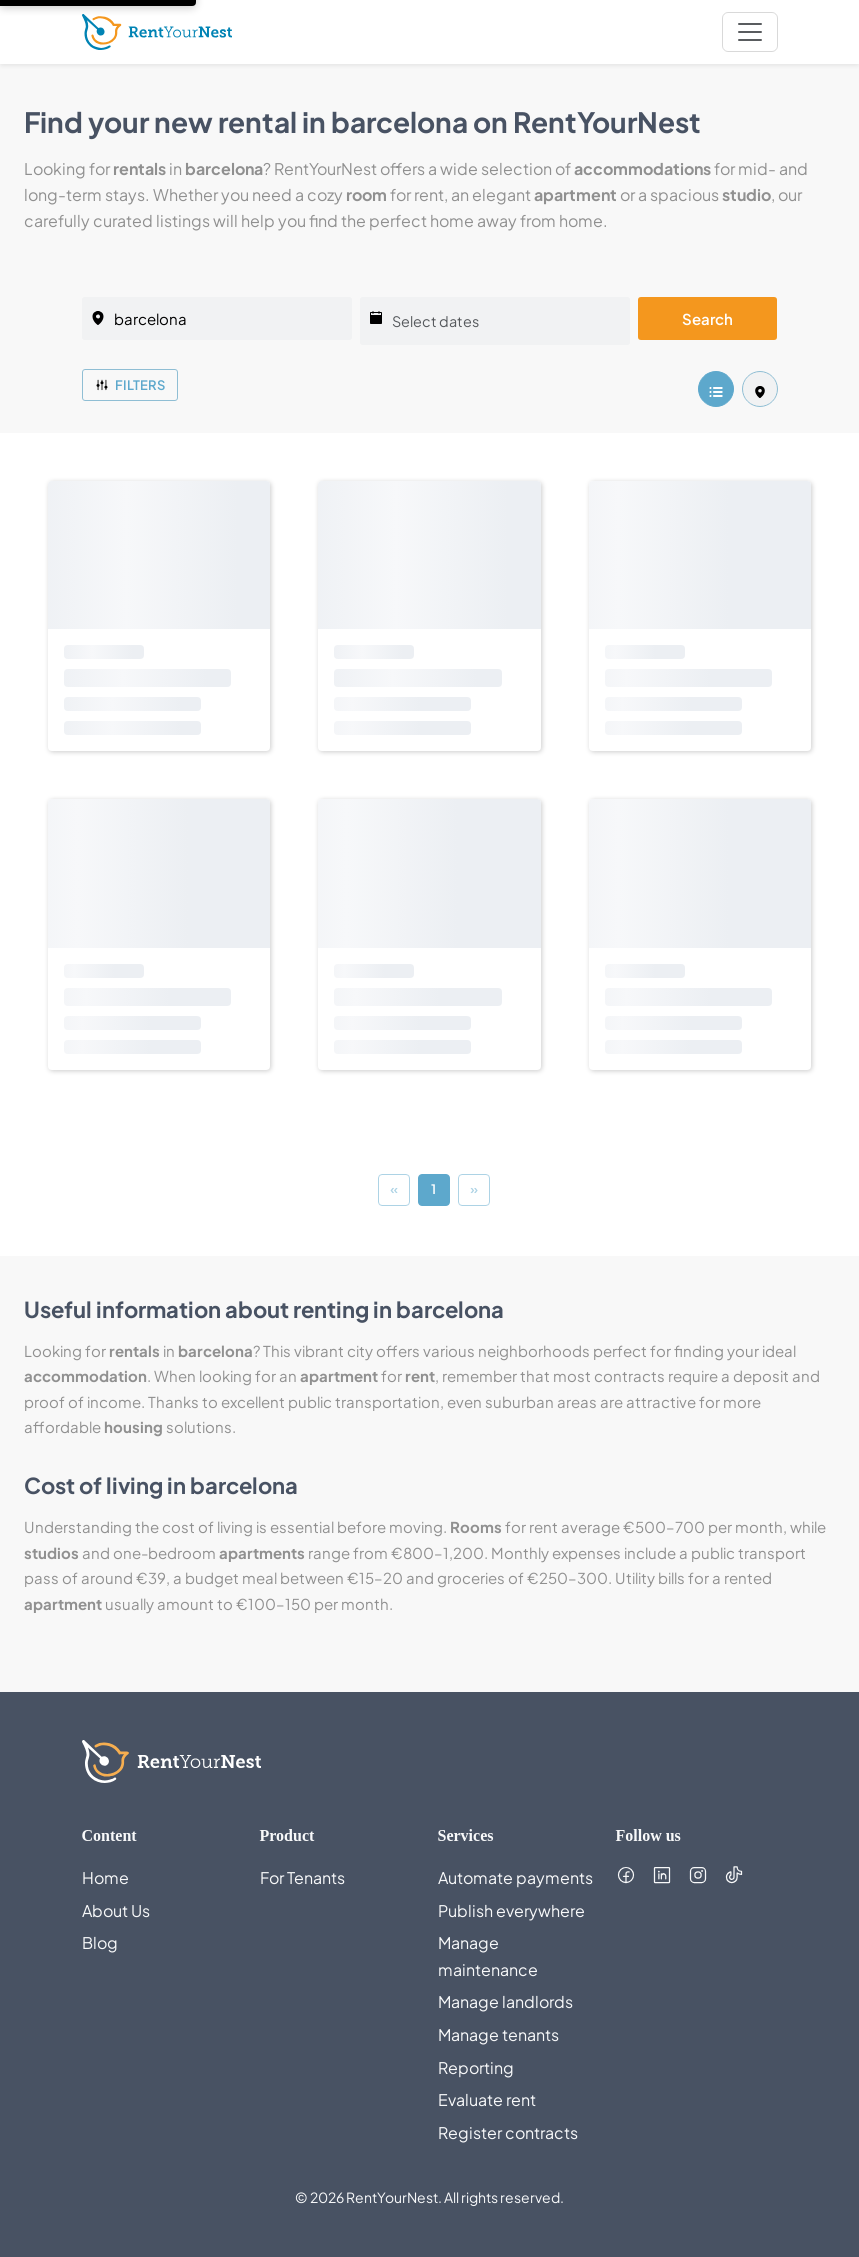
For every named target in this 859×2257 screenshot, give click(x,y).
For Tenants (302, 1877)
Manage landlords (505, 2001)
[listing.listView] (716, 389)
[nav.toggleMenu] (750, 32)
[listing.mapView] (760, 389)
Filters (130, 385)
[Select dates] (495, 321)
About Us (116, 1910)
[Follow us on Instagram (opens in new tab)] (698, 1875)
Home (105, 1877)
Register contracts (508, 2132)
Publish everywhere (511, 1910)
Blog (100, 1942)
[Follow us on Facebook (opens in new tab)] (626, 1875)
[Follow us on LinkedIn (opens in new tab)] (662, 1875)
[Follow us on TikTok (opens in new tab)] (734, 1875)
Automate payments (515, 1877)
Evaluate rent (487, 2099)
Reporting (476, 2067)
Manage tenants (498, 2034)
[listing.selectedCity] (217, 318)
